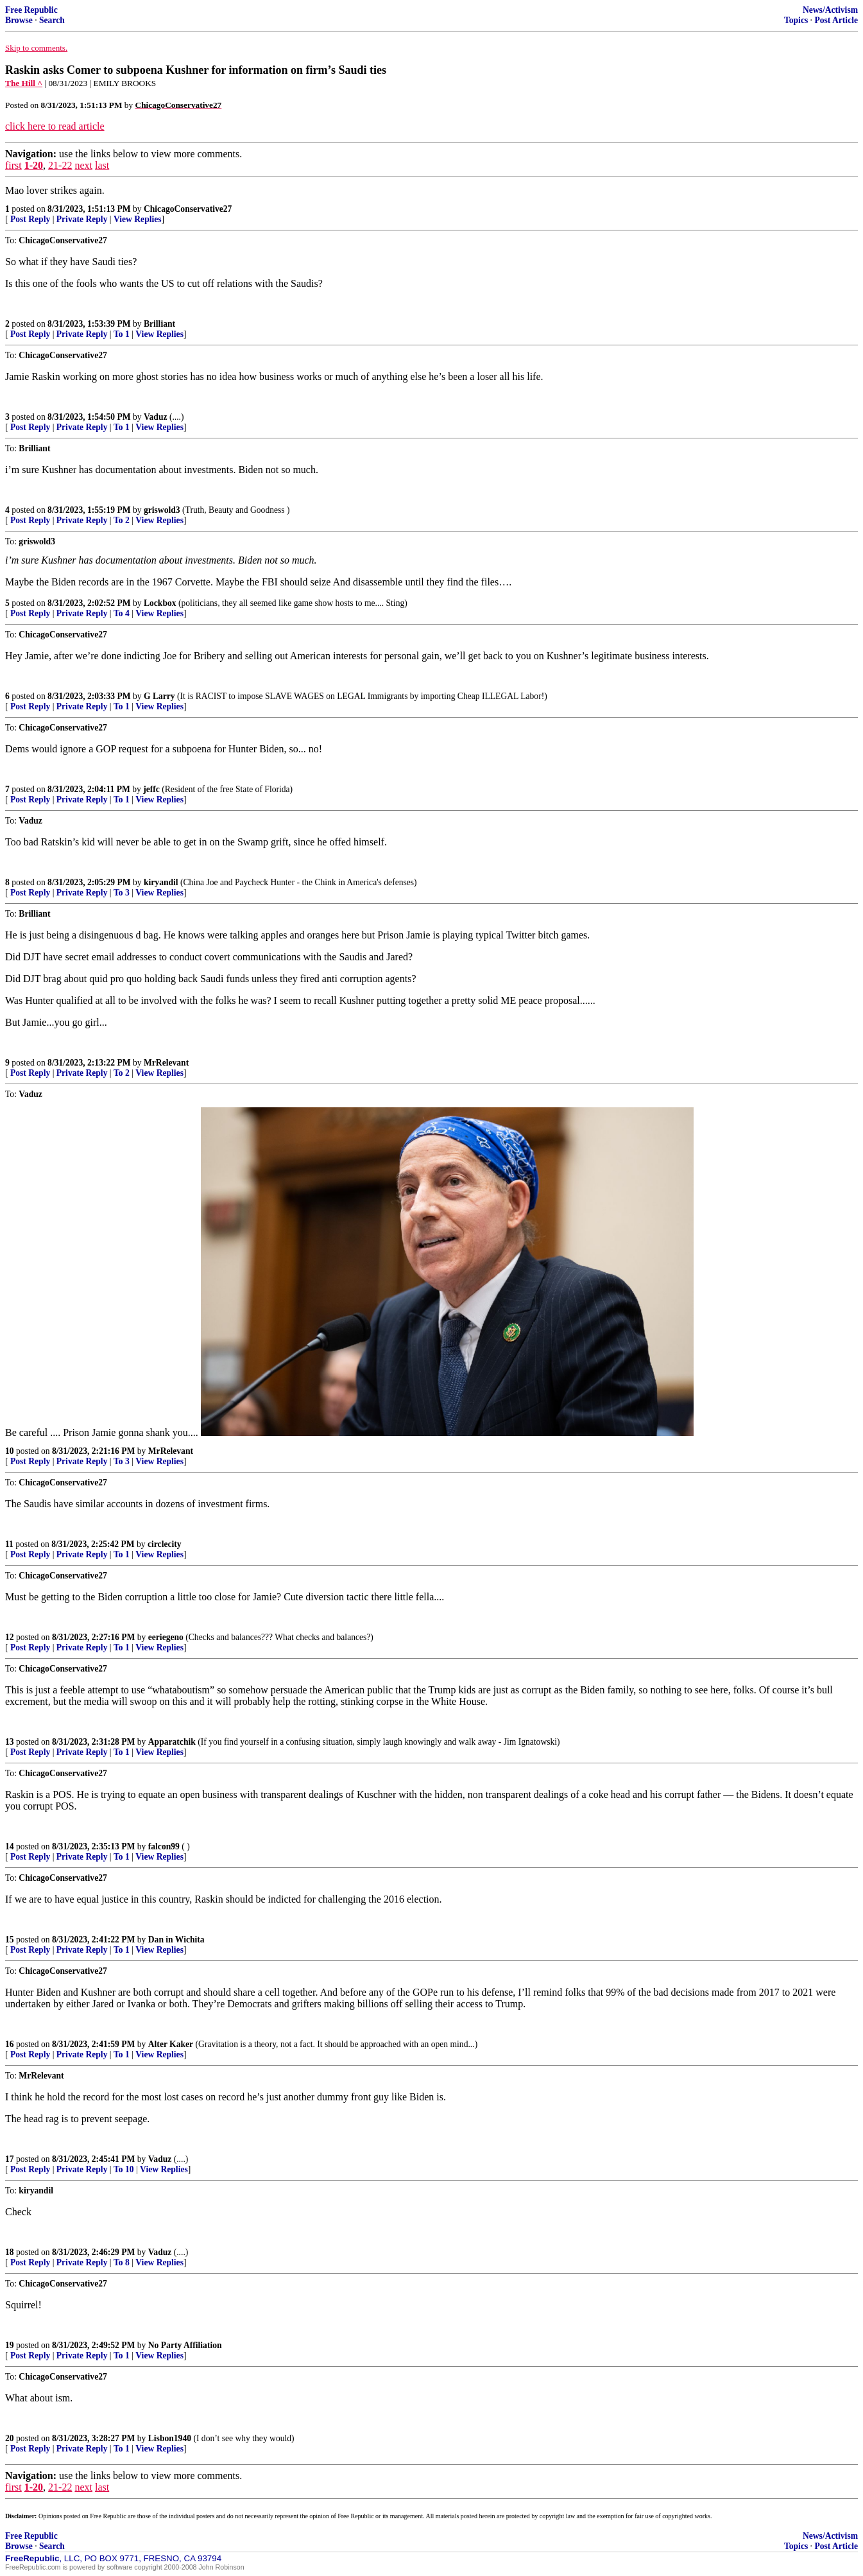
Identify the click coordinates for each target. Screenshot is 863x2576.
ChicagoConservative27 (188, 209)
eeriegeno (166, 1637)
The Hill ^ (23, 83)
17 (9, 2159)
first (13, 165)
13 (9, 1742)
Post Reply (30, 219)
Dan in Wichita (176, 1939)
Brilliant (159, 324)
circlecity (165, 1544)
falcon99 (164, 1846)
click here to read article (55, 126)
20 (9, 2438)
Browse (19, 20)
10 (9, 1451)
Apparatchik (172, 1742)
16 (9, 2044)
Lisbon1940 (169, 2438)
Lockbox (160, 603)
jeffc (151, 789)
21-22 (60, 165)
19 (9, 2345)
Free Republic (31, 10)
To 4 (122, 613)
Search (52, 20)
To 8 (122, 2262)
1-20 (33, 165)
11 (9, 1544)
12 (9, 1637)
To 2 (122, 520)
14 (9, 1846)
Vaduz (155, 417)
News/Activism (830, 10)
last (102, 165)
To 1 (122, 334)
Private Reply (82, 219)
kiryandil (161, 882)
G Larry (159, 696)
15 (9, 1939)
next (83, 165)
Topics (796, 20)
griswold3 (162, 510)
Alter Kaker (170, 2044)
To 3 (122, 892)
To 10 (124, 2169)
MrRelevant (166, 1063)
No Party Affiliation (185, 2345)
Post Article (836, 20)
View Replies (138, 219)
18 (9, 2252)
